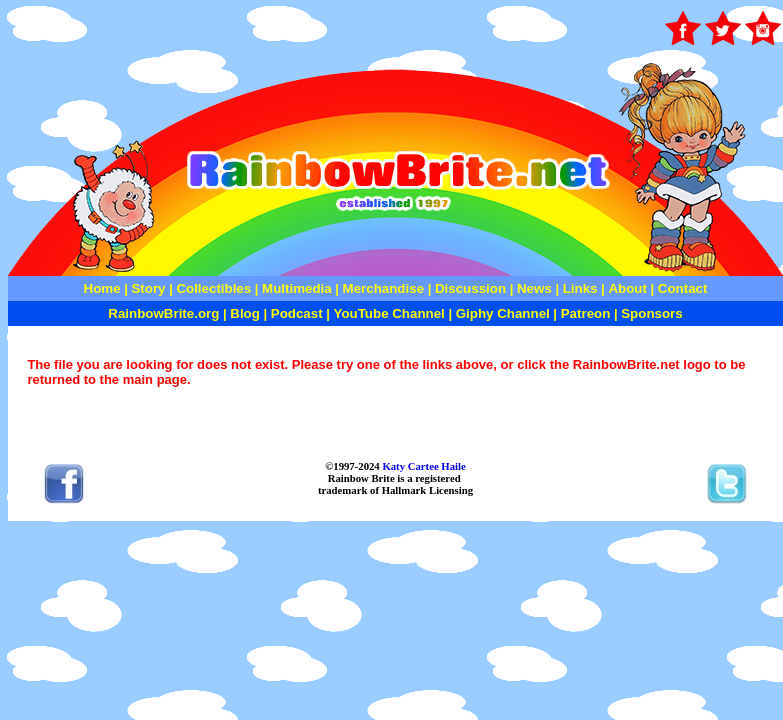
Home (102, 288)
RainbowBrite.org (163, 313)
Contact (683, 288)
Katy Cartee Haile (423, 466)
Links (580, 288)
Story (148, 288)
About (629, 288)
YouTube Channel (389, 313)
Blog (245, 313)
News (532, 288)
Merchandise (383, 288)
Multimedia (297, 288)
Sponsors (651, 313)
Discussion (470, 288)
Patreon (583, 313)
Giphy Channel (503, 313)
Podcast (297, 313)
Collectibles (213, 288)
